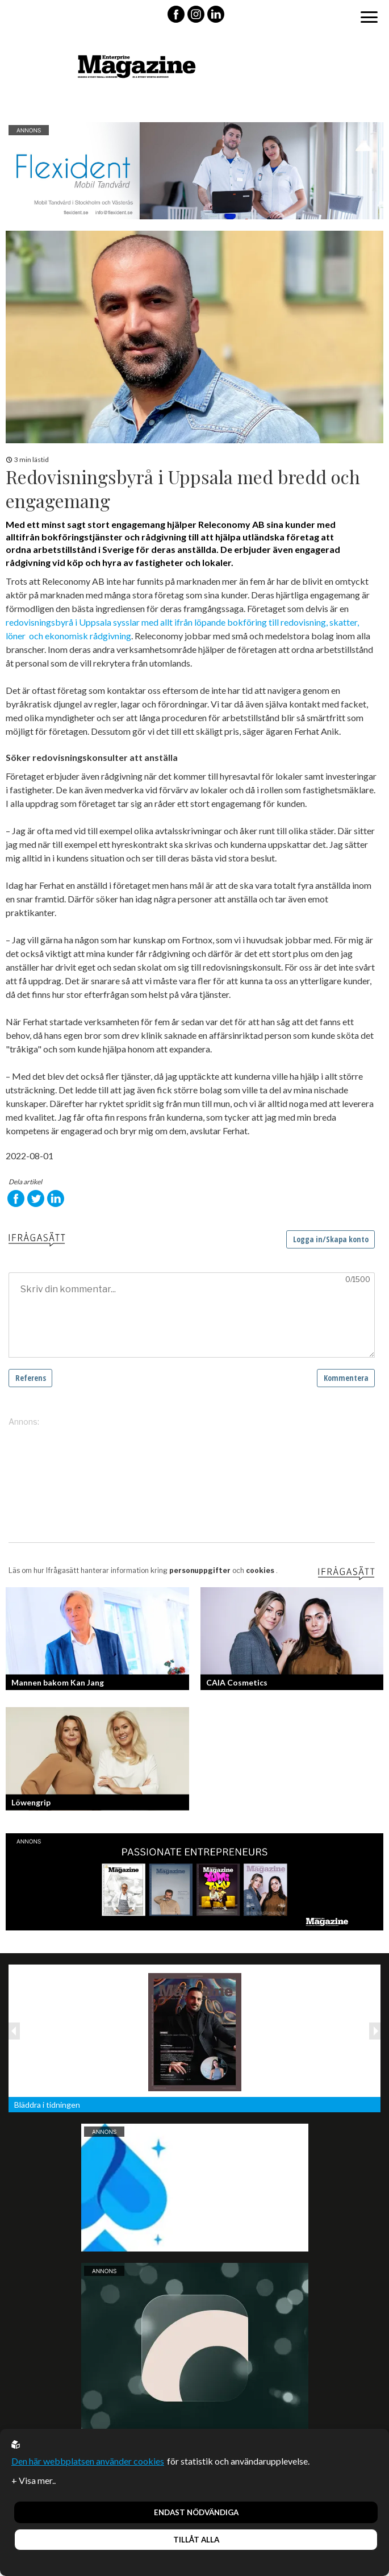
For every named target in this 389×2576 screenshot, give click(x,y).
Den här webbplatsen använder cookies (87, 2461)
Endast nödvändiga (196, 2512)
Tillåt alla (196, 2539)
